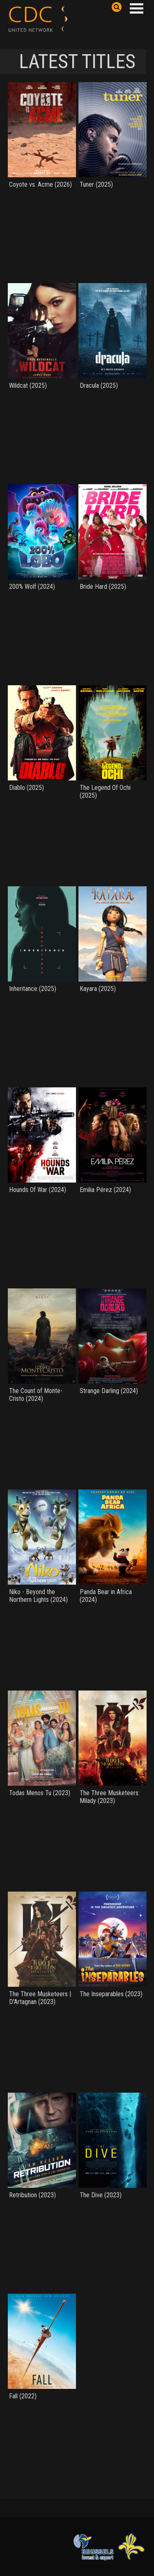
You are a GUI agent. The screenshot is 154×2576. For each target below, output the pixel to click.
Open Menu (136, 8)
